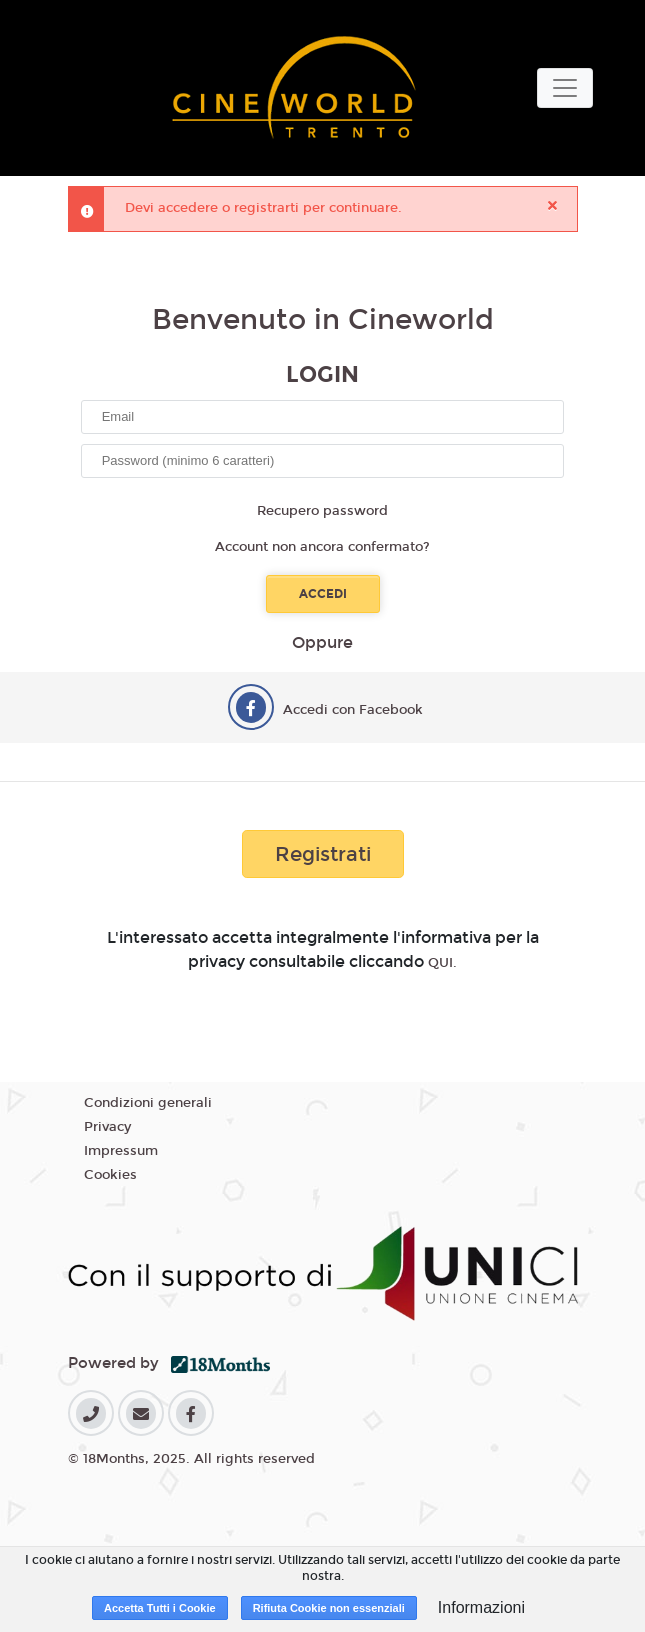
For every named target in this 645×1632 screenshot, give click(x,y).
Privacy (107, 1127)
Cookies (110, 1175)
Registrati (323, 854)
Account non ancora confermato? (322, 547)
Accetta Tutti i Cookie (160, 1608)
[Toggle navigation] (565, 88)
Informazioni (481, 1607)
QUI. (442, 963)
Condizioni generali (148, 1103)
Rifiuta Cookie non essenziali (329, 1608)
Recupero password (322, 511)
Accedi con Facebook (353, 710)
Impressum (121, 1151)
